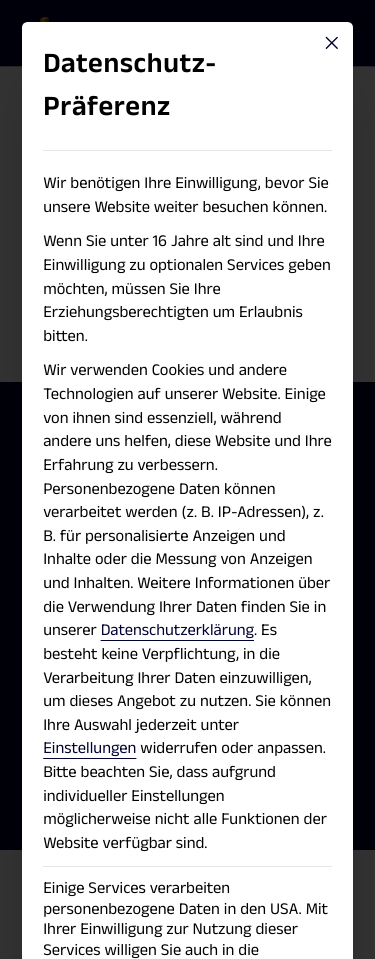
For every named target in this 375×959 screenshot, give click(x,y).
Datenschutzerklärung (177, 630)
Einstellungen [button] (89, 748)
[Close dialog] (331, 43)
